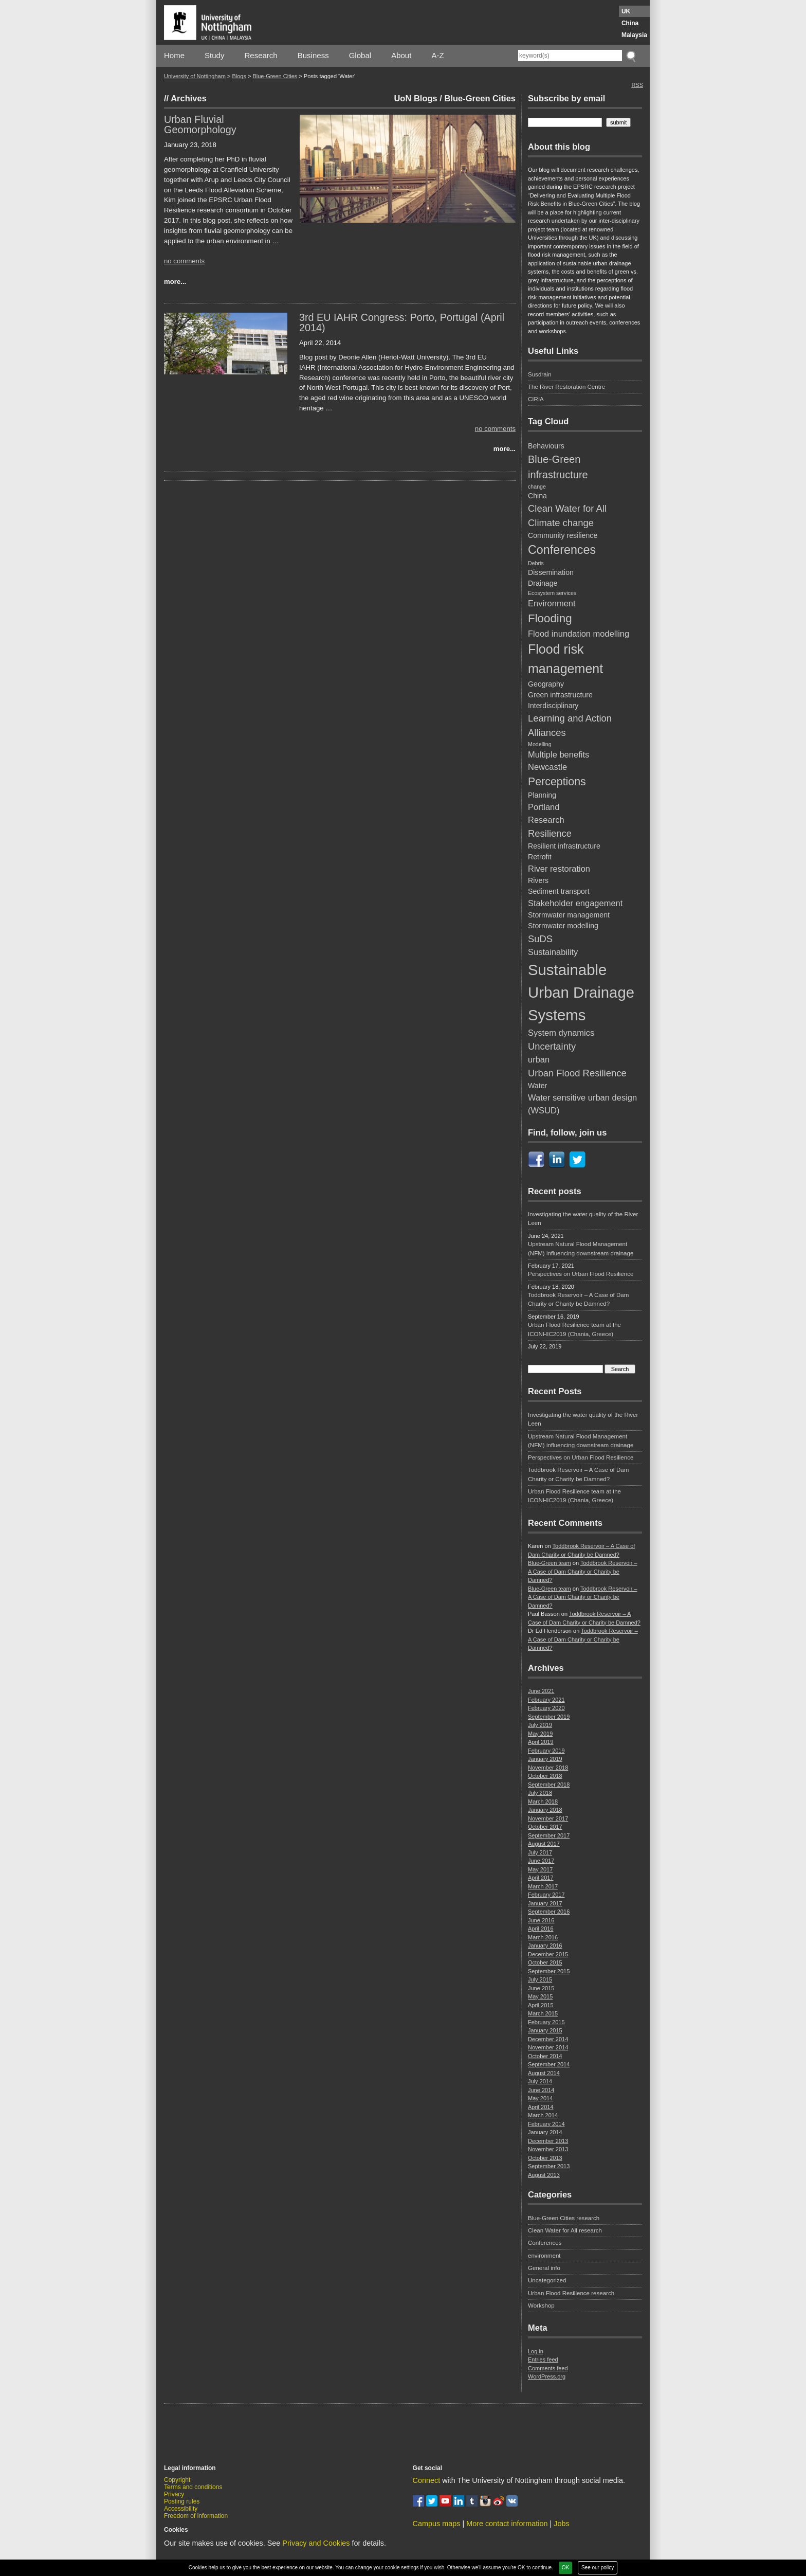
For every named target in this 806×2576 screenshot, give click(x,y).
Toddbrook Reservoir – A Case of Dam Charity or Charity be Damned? (578, 1299)
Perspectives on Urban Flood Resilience (580, 1274)
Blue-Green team (549, 1563)
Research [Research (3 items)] (546, 819)
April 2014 (541, 2107)
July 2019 (540, 1725)
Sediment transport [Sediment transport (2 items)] (559, 891)
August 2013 (544, 2175)
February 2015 (546, 2022)
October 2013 (545, 2158)
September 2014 (549, 2064)
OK (565, 2567)
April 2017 (541, 1878)
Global (360, 55)
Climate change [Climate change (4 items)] (561, 522)
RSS (637, 85)
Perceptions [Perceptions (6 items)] (557, 782)
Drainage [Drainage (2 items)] (542, 583)
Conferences (544, 2243)
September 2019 (549, 1717)
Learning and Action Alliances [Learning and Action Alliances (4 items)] (570, 725)
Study (214, 55)
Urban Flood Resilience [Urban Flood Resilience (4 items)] (577, 1073)
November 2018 (548, 1767)
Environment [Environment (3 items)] (552, 603)
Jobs (561, 2523)
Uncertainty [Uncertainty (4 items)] (552, 1046)
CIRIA (536, 399)
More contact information (506, 2523)
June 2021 (541, 1691)
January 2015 (545, 2030)
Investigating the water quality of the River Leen (583, 1218)
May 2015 (540, 1996)
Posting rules (181, 2501)
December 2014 (548, 2039)
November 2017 (548, 1818)
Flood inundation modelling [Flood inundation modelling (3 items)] (578, 633)
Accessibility (180, 2508)
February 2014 (546, 2124)
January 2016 (545, 1945)
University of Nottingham (195, 76)
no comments (184, 261)
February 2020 (546, 1708)
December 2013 (548, 2141)
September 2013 (549, 2166)
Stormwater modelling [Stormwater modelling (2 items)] (563, 926)
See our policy (597, 2567)
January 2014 (545, 2132)
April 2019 (541, 1742)
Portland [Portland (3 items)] (543, 807)
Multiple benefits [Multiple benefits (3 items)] (558, 754)
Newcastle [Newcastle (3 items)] (547, 766)
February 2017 (546, 1895)
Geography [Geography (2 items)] (546, 684)
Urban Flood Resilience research (571, 2293)
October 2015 (545, 1962)
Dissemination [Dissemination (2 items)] (551, 572)
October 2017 (545, 1827)
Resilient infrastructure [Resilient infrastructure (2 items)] (564, 846)
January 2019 (545, 1759)
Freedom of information (196, 2515)
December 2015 (548, 1954)
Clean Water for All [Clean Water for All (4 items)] (567, 508)
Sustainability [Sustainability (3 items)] (553, 952)
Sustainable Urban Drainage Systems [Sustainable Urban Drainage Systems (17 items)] (581, 992)
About (401, 55)
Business (313, 55)
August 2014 (544, 2073)
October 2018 (545, 1776)
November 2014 (548, 2047)
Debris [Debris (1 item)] (536, 563)
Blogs (239, 76)
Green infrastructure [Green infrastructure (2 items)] (560, 695)
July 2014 (540, 2081)
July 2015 (540, 1979)
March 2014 (543, 2115)
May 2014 (540, 2098)
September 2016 (549, 1911)
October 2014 (545, 2056)
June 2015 (541, 1988)
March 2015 (543, 2013)
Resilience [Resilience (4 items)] (550, 833)
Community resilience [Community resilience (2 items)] (562, 535)
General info (544, 2268)
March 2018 (543, 1801)
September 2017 (549, 1835)
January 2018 (545, 1810)
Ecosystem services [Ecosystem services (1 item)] (552, 593)
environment (544, 2256)
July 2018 (540, 1793)
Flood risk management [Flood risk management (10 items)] (565, 659)
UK (625, 11)
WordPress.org (546, 2376)
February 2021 (546, 1700)
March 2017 (543, 1886)
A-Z (437, 55)
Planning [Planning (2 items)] (542, 795)
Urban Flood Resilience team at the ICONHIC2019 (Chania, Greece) (574, 1329)
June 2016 (541, 1920)
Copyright (177, 2479)
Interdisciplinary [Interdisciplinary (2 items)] (553, 705)
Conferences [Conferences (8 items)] (562, 549)
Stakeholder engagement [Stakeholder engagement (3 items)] (575, 903)
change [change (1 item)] (537, 486)
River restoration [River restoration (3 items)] (559, 868)
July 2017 (540, 1852)
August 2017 (544, 1844)
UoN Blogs (415, 98)
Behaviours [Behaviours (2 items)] (546, 446)
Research (261, 55)
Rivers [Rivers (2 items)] (538, 880)
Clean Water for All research (565, 2230)
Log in (535, 2351)
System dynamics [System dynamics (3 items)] (561, 1032)
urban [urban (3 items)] (538, 1059)
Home (174, 55)
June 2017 (541, 1861)
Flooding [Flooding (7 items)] (550, 618)
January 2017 (545, 1903)
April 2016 (541, 1928)
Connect (427, 2480)
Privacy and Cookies (316, 2543)
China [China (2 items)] (537, 496)
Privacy (174, 2494)
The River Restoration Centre (566, 387)
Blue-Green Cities (274, 76)
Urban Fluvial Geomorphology (200, 124)
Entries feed (543, 2359)
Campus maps (437, 2523)
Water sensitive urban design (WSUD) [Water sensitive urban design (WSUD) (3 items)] (582, 1104)
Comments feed (548, 2368)
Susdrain (540, 374)
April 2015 (541, 2005)
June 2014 (541, 2090)
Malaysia (634, 35)
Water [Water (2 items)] (537, 1086)
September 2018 (549, 1784)
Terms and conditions (193, 2487)
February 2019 (546, 1751)
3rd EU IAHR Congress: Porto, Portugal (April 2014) (401, 322)
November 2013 (548, 2149)
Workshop (541, 2305)
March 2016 (543, 1937)
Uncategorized (547, 2280)
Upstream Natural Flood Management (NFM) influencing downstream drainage (580, 1248)
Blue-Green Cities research (563, 2218)
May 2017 (540, 1869)
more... (175, 281)
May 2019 (540, 1734)
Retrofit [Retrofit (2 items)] (540, 857)
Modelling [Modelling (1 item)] (540, 744)
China (629, 23)
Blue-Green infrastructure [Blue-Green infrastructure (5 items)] (558, 467)
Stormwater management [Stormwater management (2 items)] (569, 915)
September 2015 (549, 1971)
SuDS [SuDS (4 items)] (540, 938)
